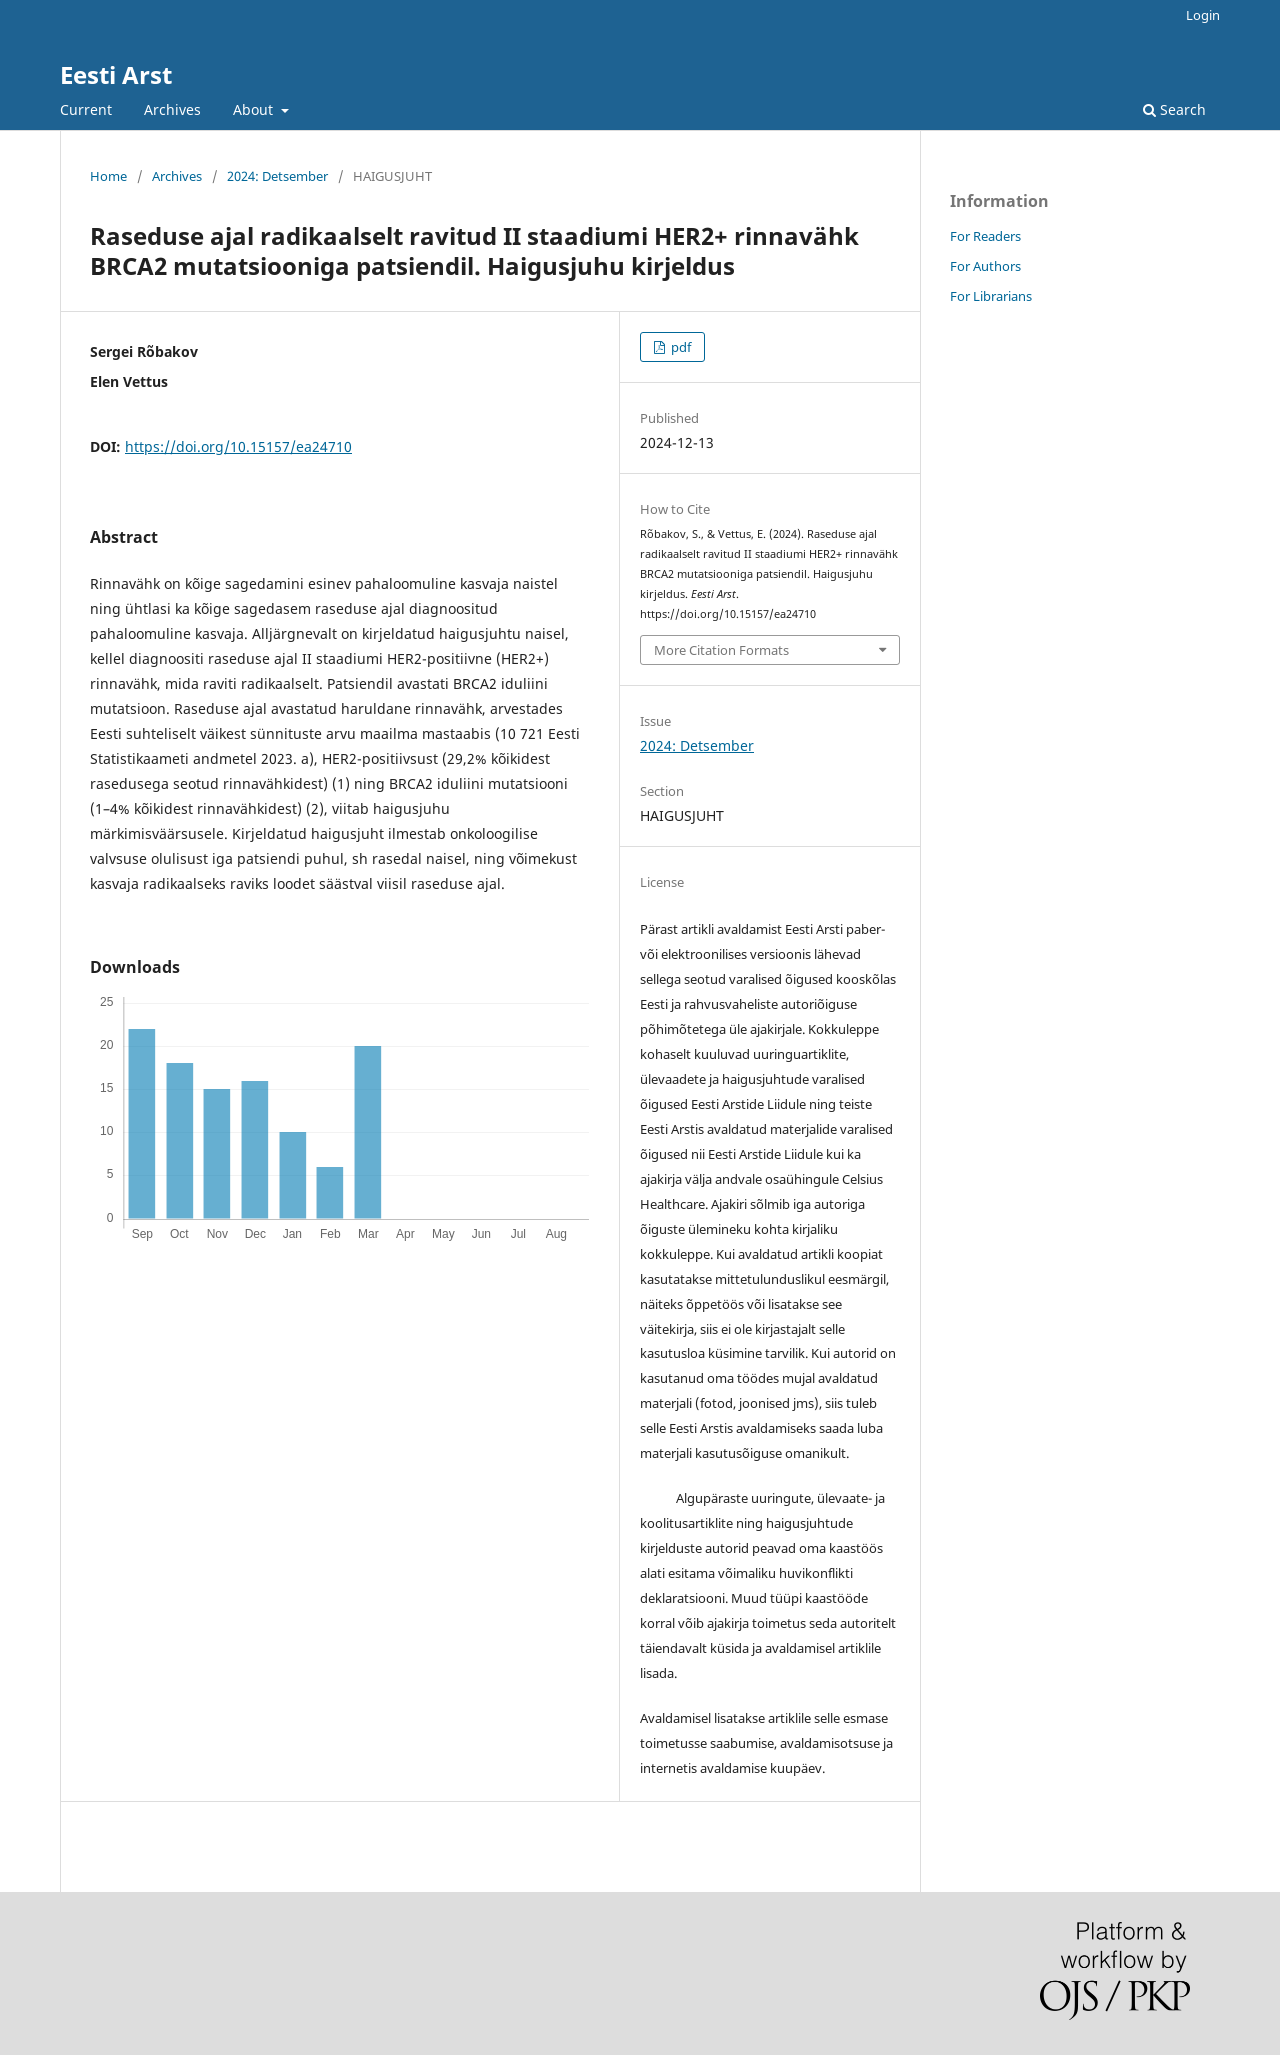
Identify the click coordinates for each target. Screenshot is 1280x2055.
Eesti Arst (116, 74)
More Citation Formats (721, 650)
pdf (679, 347)
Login (1203, 15)
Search (1174, 109)
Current (86, 109)
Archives (172, 109)
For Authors (985, 266)
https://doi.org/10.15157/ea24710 (238, 446)
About (255, 109)
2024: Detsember (277, 176)
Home (108, 176)
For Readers (985, 236)
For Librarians (991, 296)
